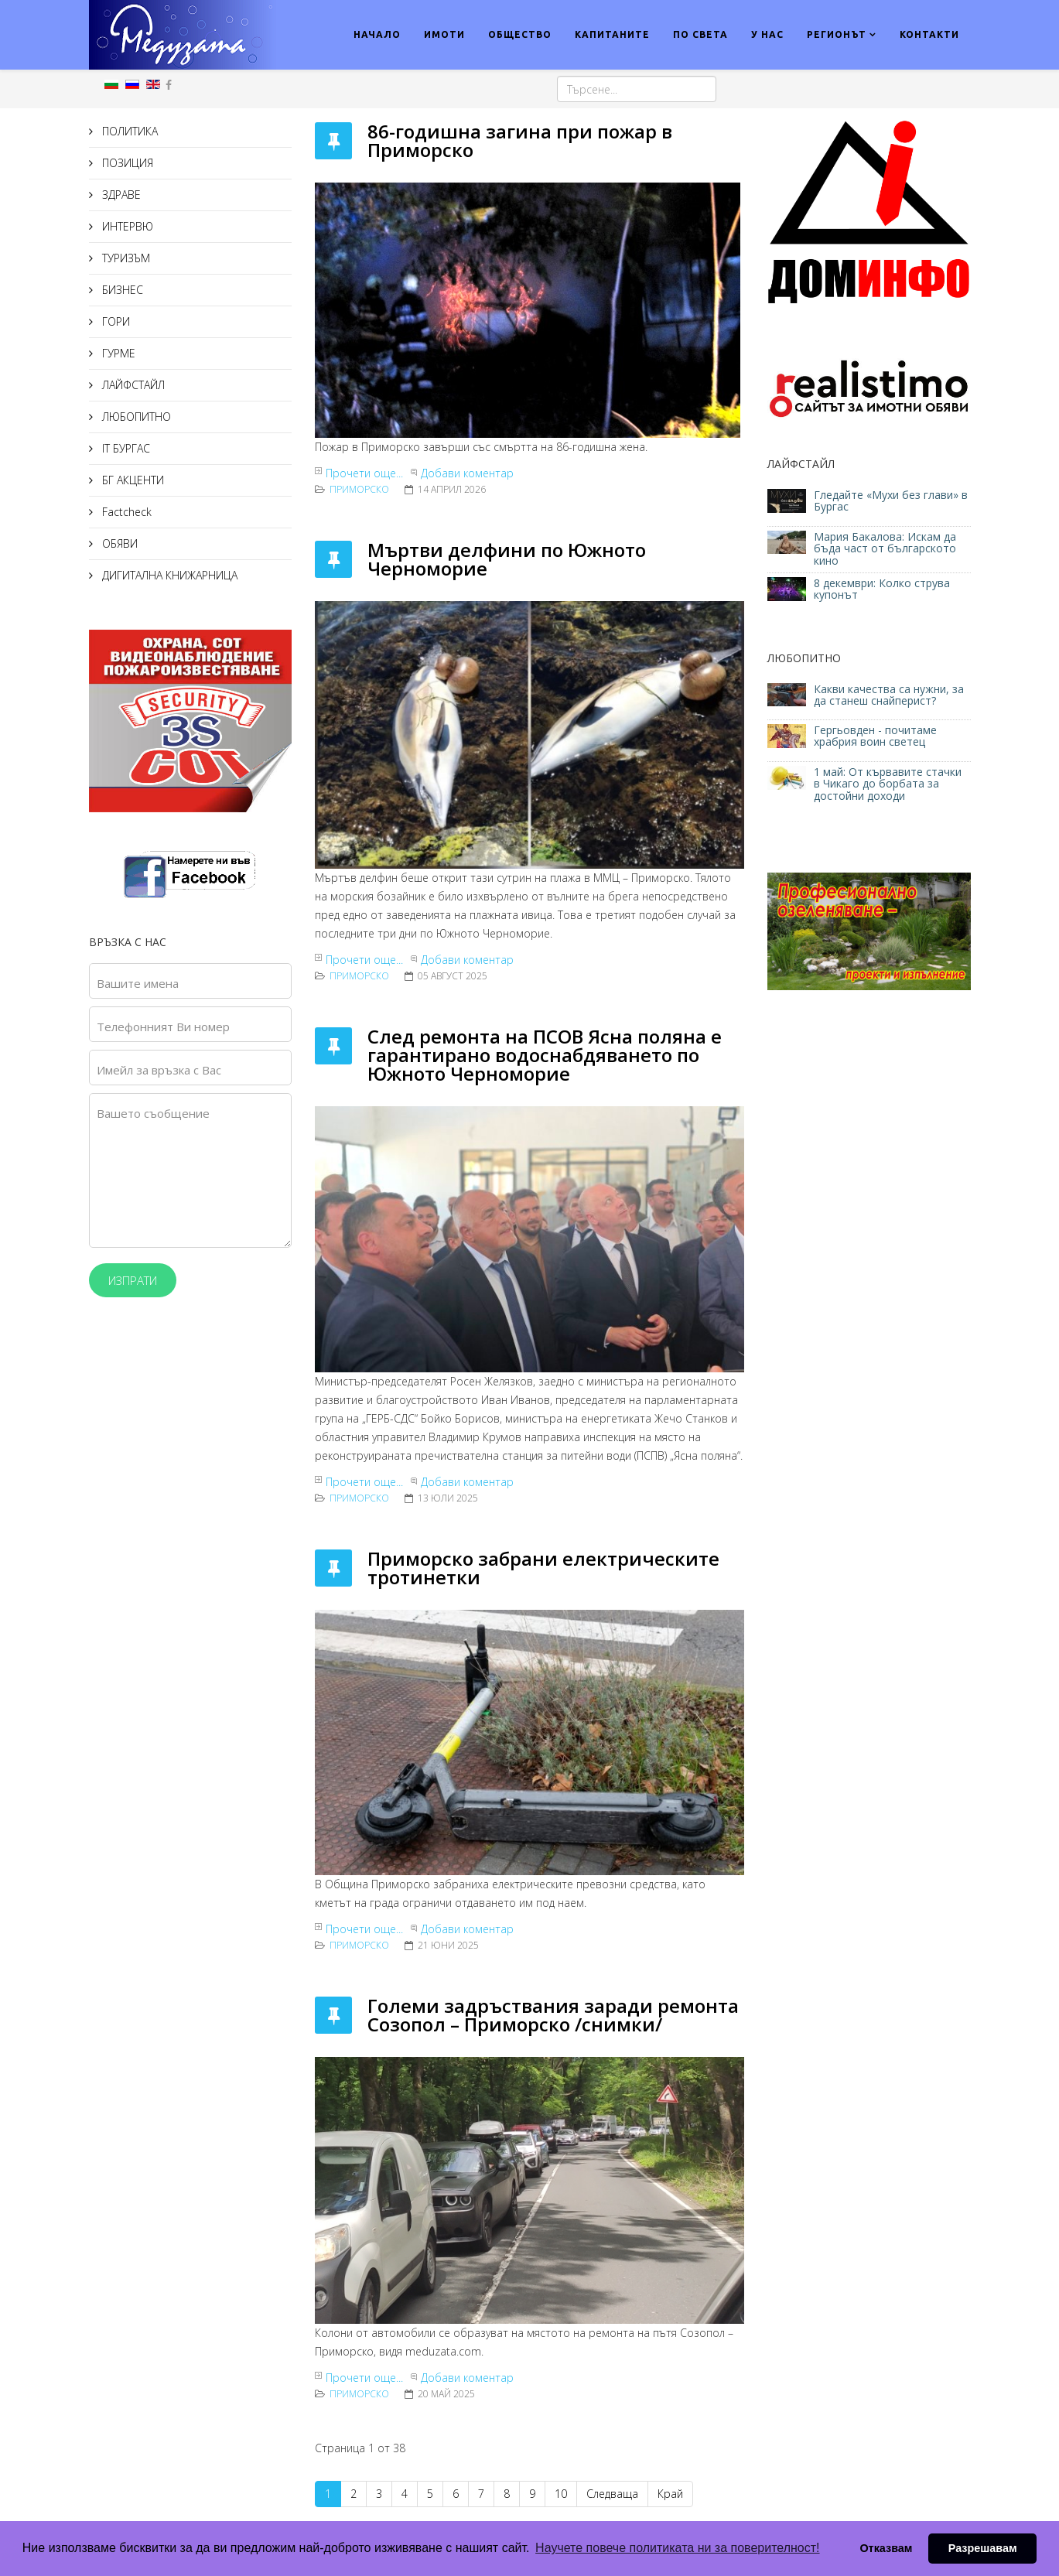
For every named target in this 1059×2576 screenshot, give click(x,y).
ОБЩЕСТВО (520, 34)
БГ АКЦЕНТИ (131, 480)
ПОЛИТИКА (128, 131)
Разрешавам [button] (982, 2548)
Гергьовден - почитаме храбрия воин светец (875, 736)
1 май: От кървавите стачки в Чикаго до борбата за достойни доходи (888, 783)
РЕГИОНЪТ (836, 34)
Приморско (359, 489)
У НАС (767, 34)
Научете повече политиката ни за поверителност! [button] (677, 2547)
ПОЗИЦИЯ (126, 162)
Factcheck (125, 511)
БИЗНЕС (121, 289)
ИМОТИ (444, 34)
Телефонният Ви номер (163, 1026)
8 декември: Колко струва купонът (882, 589)
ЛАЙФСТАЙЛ (132, 385)
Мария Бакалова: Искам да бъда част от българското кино (885, 548)
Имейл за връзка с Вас (159, 1070)
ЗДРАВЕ (120, 194)
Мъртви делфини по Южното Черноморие (506, 559)
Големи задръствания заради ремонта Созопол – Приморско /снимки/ (553, 2015)
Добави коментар (467, 473)
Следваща (612, 2493)
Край (670, 2493)
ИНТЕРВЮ (126, 226)
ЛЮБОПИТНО (135, 416)
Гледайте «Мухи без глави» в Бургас (891, 500)
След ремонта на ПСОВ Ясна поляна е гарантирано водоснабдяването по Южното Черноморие (544, 1054)
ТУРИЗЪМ (124, 258)
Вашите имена (138, 983)
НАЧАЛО (377, 34)
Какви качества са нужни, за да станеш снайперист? (889, 695)
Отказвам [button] (885, 2548)
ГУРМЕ (117, 353)
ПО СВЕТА (700, 34)
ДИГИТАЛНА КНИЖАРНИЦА (168, 575)
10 (561, 2493)
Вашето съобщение (153, 1113)
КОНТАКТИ (929, 34)
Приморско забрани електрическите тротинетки (543, 1568)
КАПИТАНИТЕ (612, 34)
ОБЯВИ (118, 543)
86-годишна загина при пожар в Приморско (519, 140)
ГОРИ (114, 321)
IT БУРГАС (124, 448)
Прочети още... (364, 473)
